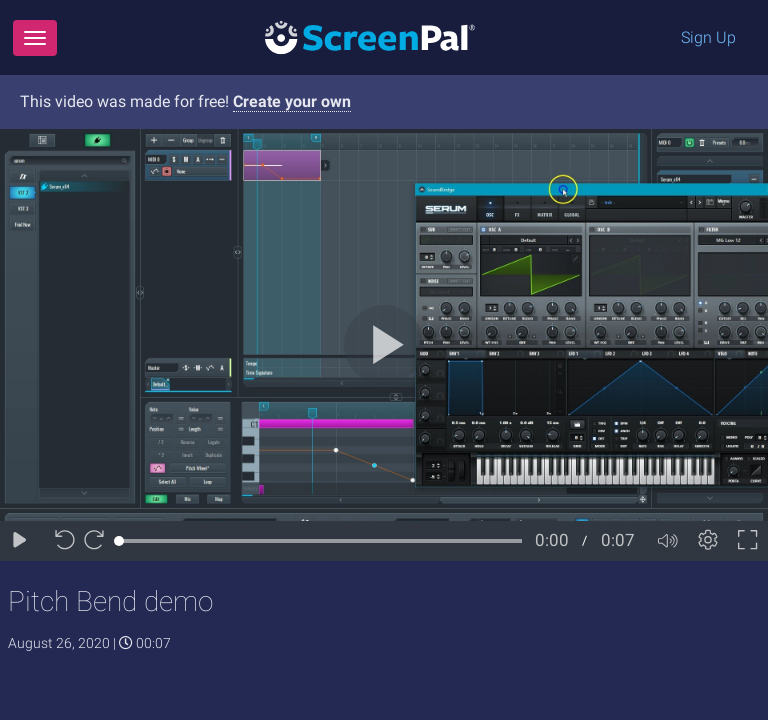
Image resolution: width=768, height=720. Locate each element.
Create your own (292, 101)
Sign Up (708, 37)
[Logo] (370, 36)
